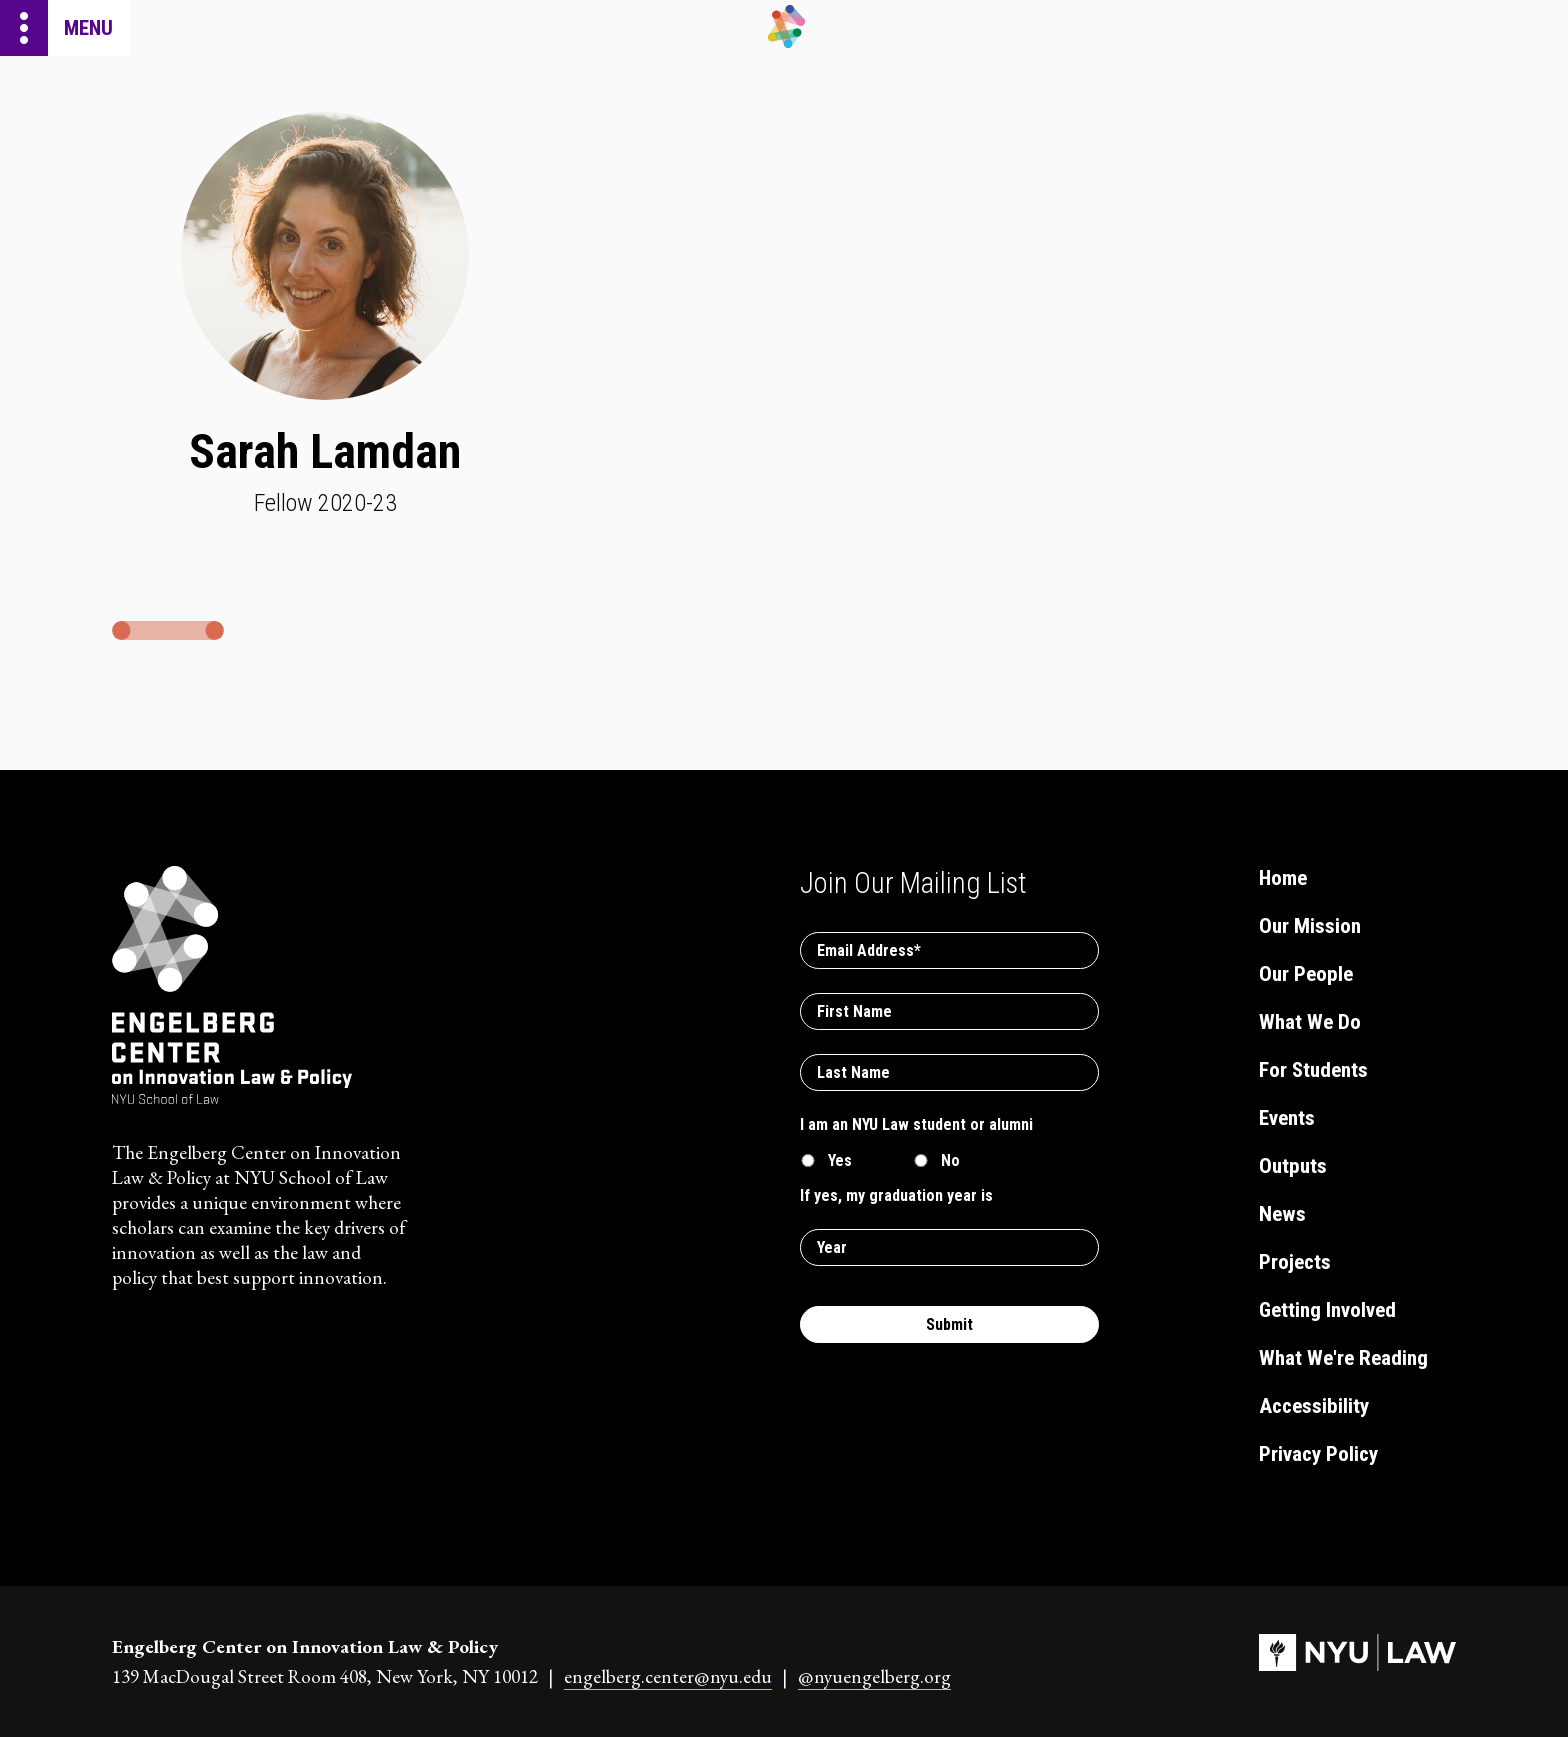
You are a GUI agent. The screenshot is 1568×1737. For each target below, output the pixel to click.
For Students (1313, 1070)
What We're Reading (1343, 1358)
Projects (1295, 1262)
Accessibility (1314, 1406)
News (1282, 1214)
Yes (840, 1160)
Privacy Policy (1318, 1454)
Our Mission (1310, 926)
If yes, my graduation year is (896, 1195)
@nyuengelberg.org (874, 1676)
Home (1283, 878)
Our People (1306, 974)
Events (1287, 1118)
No (950, 1160)
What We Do (1310, 1022)
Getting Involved (1327, 1310)
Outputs (1293, 1166)
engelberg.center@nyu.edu (668, 1676)
